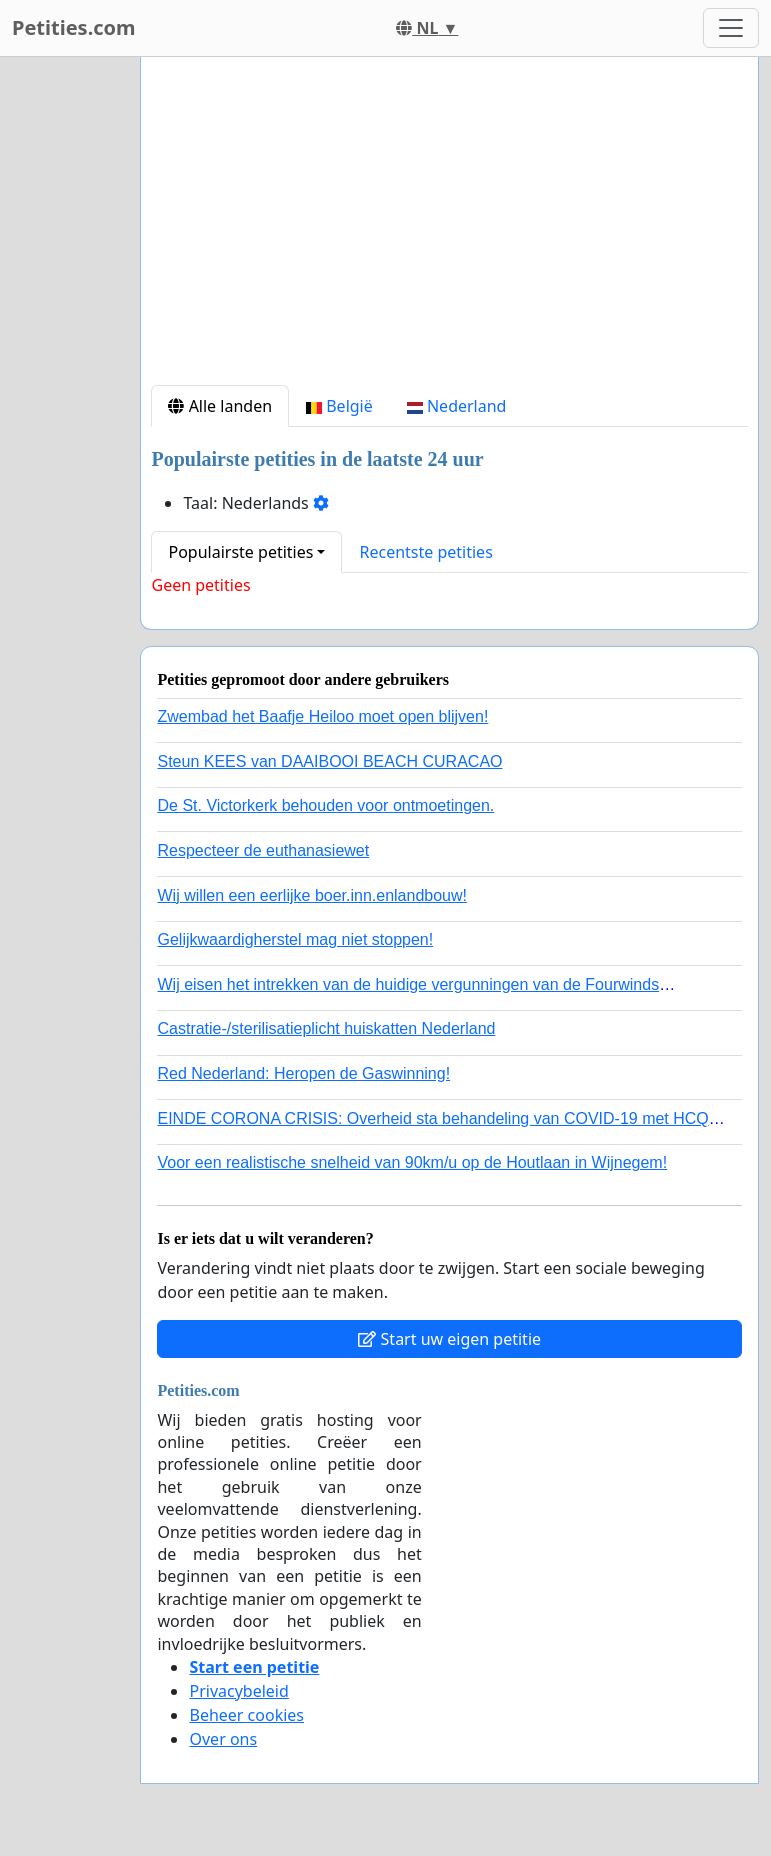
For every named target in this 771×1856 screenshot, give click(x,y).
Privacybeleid (238, 1691)
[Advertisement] (449, 229)
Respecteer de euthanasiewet (263, 850)
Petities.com (74, 27)
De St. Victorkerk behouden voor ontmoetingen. (325, 805)
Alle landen (220, 406)
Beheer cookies (246, 1715)
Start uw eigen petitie (449, 1339)
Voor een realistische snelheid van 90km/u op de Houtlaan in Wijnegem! (412, 1162)
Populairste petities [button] (240, 552)
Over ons (223, 1739)
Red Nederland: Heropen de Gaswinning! (303, 1073)
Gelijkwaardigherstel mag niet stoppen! (295, 939)
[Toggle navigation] (731, 28)
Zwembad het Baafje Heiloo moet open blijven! (322, 716)
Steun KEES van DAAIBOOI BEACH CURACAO (329, 761)
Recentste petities (425, 552)
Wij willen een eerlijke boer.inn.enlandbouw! (312, 895)
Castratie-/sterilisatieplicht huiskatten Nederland (326, 1028)
